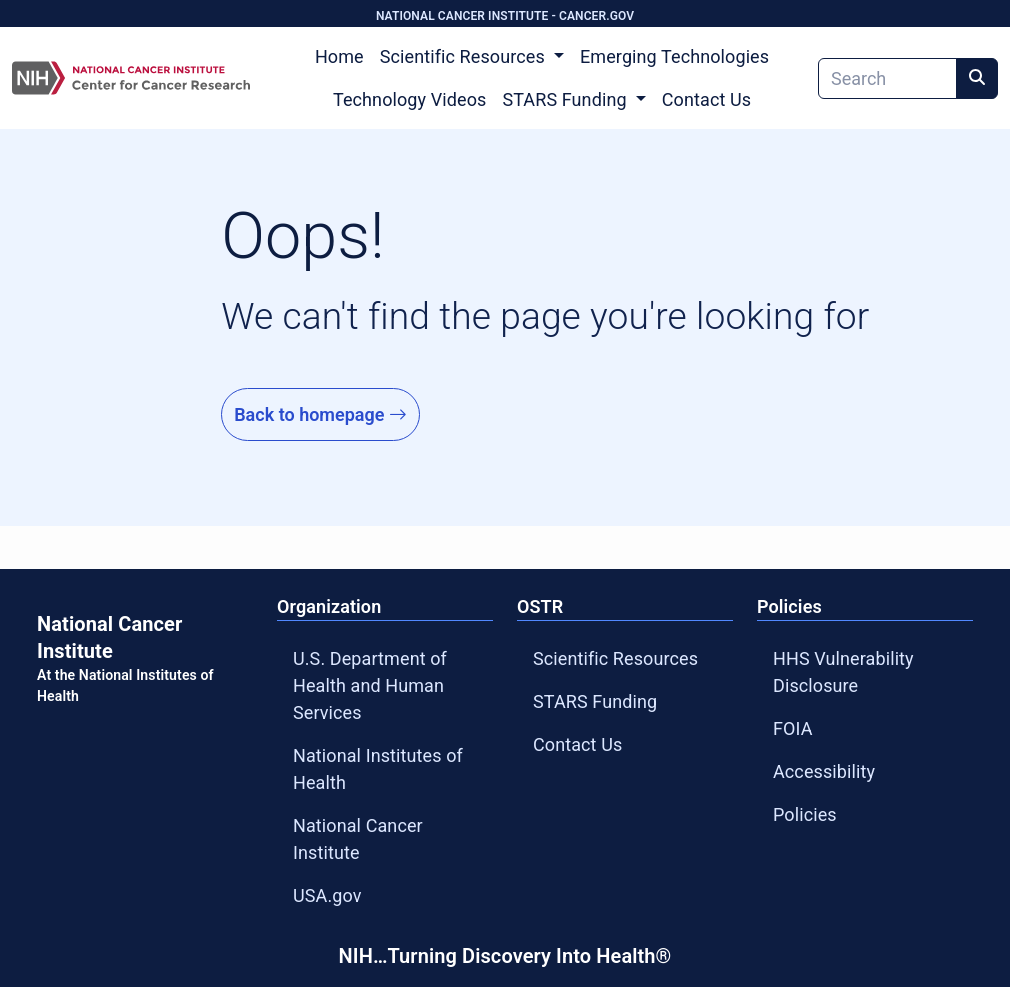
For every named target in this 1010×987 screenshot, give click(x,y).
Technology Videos (409, 99)
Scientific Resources (615, 658)
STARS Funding (595, 701)
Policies (805, 814)
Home (339, 56)
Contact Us (706, 99)
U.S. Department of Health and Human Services (370, 685)
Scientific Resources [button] (465, 56)
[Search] (887, 78)
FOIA (793, 728)
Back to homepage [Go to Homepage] (320, 414)
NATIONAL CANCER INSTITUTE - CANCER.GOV (505, 16)
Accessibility (824, 771)
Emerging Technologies (674, 56)
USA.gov (327, 895)
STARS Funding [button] (566, 99)
